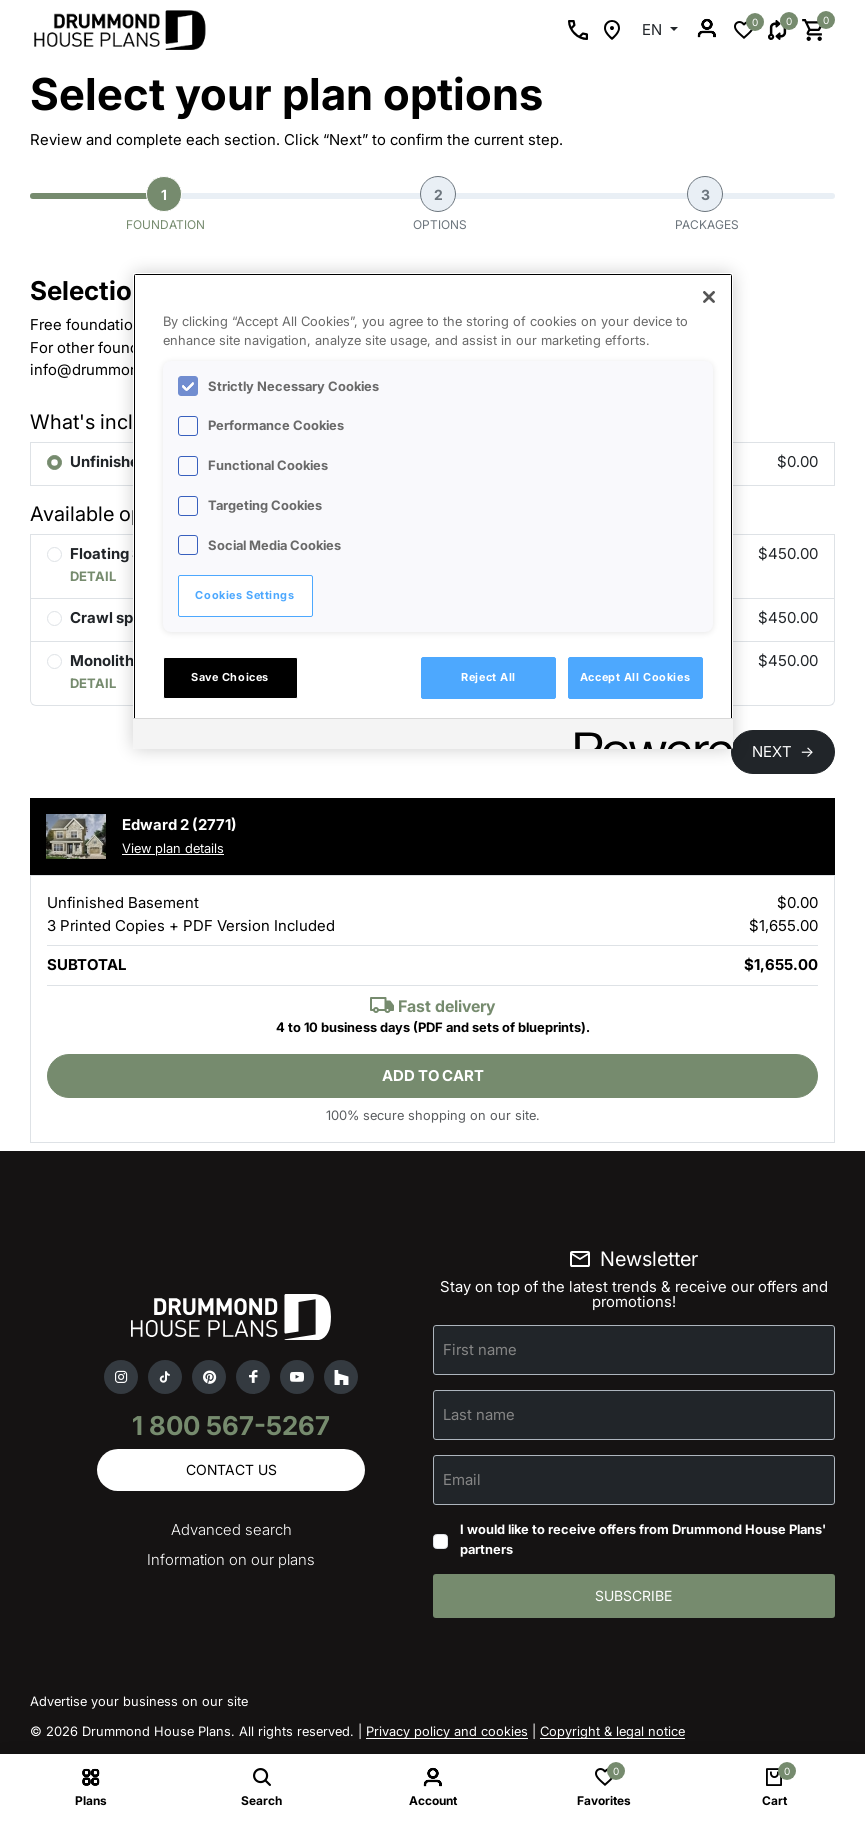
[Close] (709, 297)
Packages (707, 204)
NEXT (783, 751)
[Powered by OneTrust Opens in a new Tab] (647, 736)
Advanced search (231, 1529)
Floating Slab (117, 553)
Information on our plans (231, 1559)
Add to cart (433, 1075)
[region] (433, 511)
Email (462, 1479)
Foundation (165, 204)
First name (480, 1349)
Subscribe (633, 1595)
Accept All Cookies (635, 677)
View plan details (173, 848)
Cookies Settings (244, 595)
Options (440, 204)
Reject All (488, 677)
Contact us (231, 1469)
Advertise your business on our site (139, 1701)
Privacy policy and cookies (447, 1731)
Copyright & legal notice (612, 1731)
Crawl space (115, 617)
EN (654, 29)
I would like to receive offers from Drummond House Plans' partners (643, 1539)
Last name (479, 1414)
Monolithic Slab (126, 660)
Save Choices (230, 677)
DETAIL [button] (93, 576)
